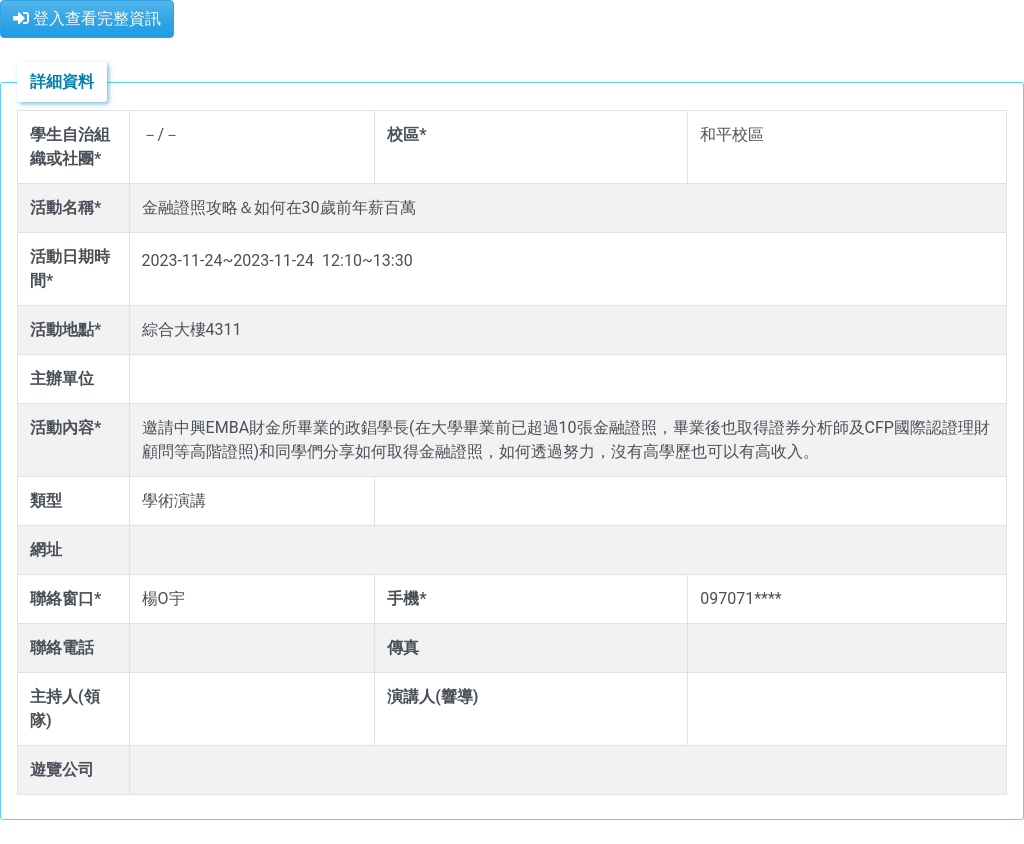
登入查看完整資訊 (87, 18)
